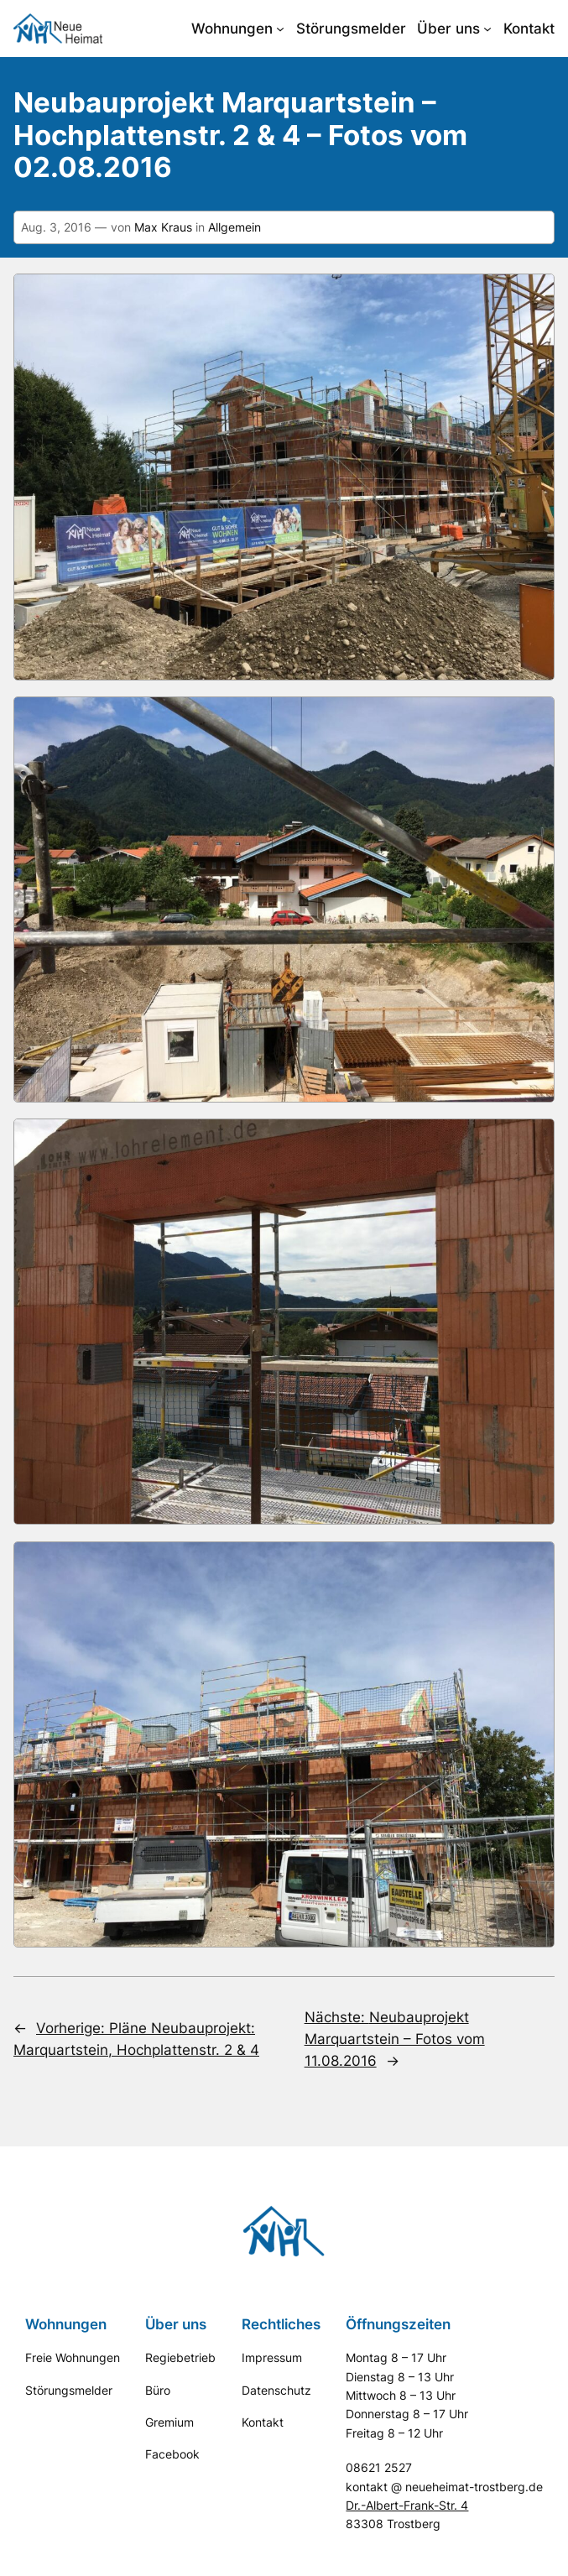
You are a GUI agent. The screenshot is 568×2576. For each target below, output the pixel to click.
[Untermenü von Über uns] (487, 28)
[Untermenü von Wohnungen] (280, 28)
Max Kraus (163, 227)
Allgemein (234, 227)
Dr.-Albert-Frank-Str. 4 (407, 2505)
